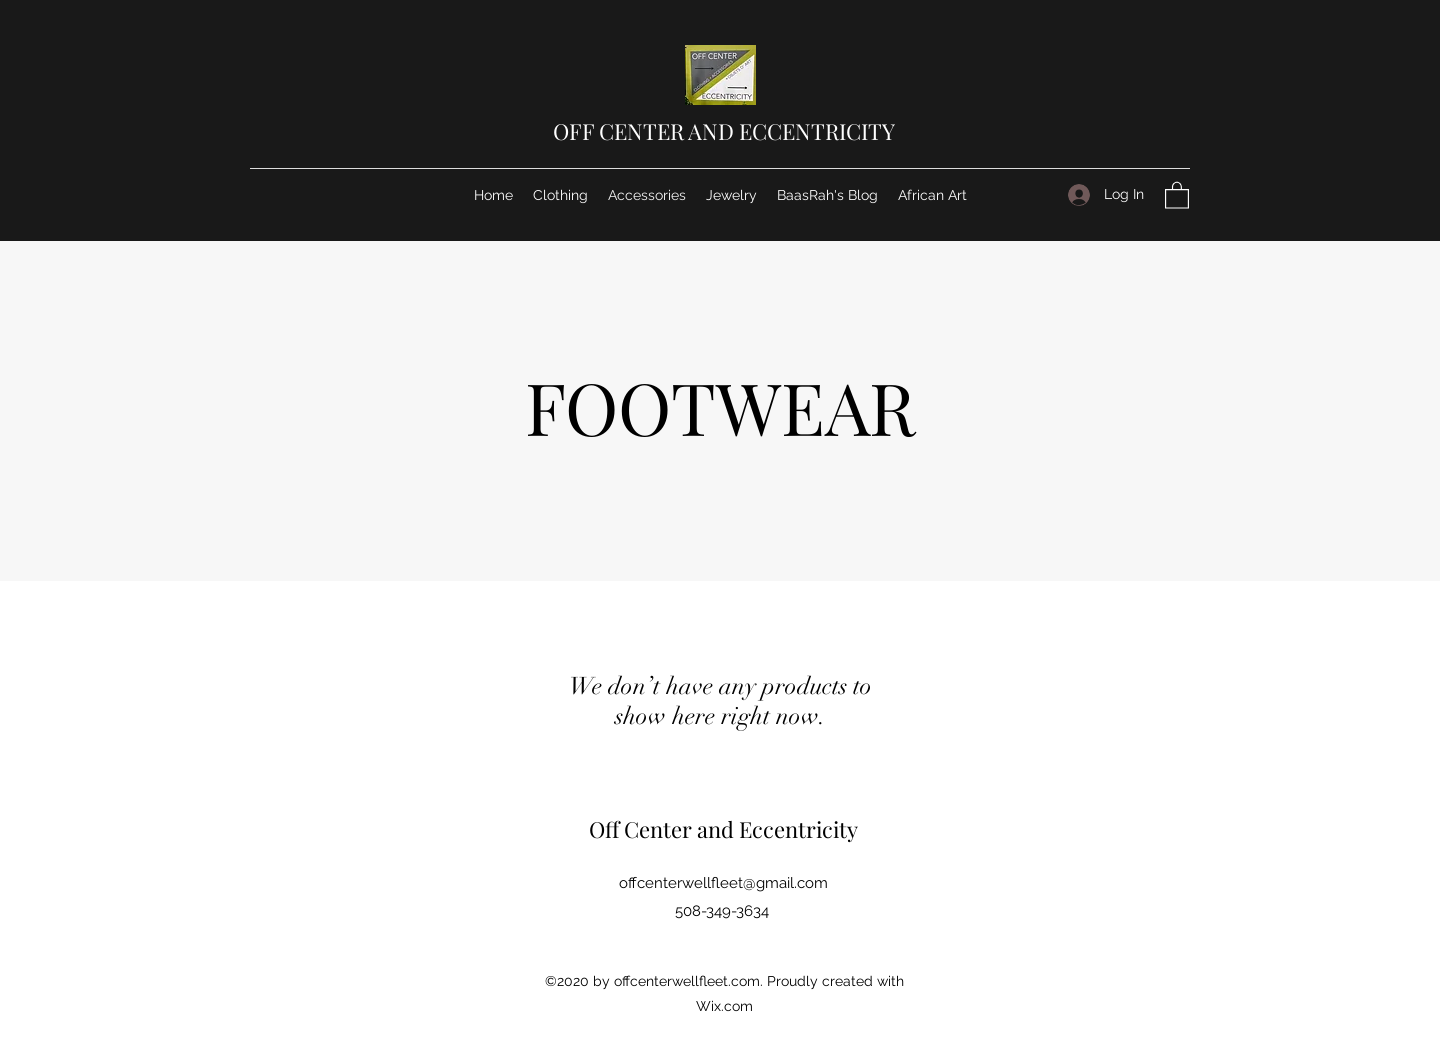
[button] (1177, 194)
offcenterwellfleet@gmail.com (723, 883)
